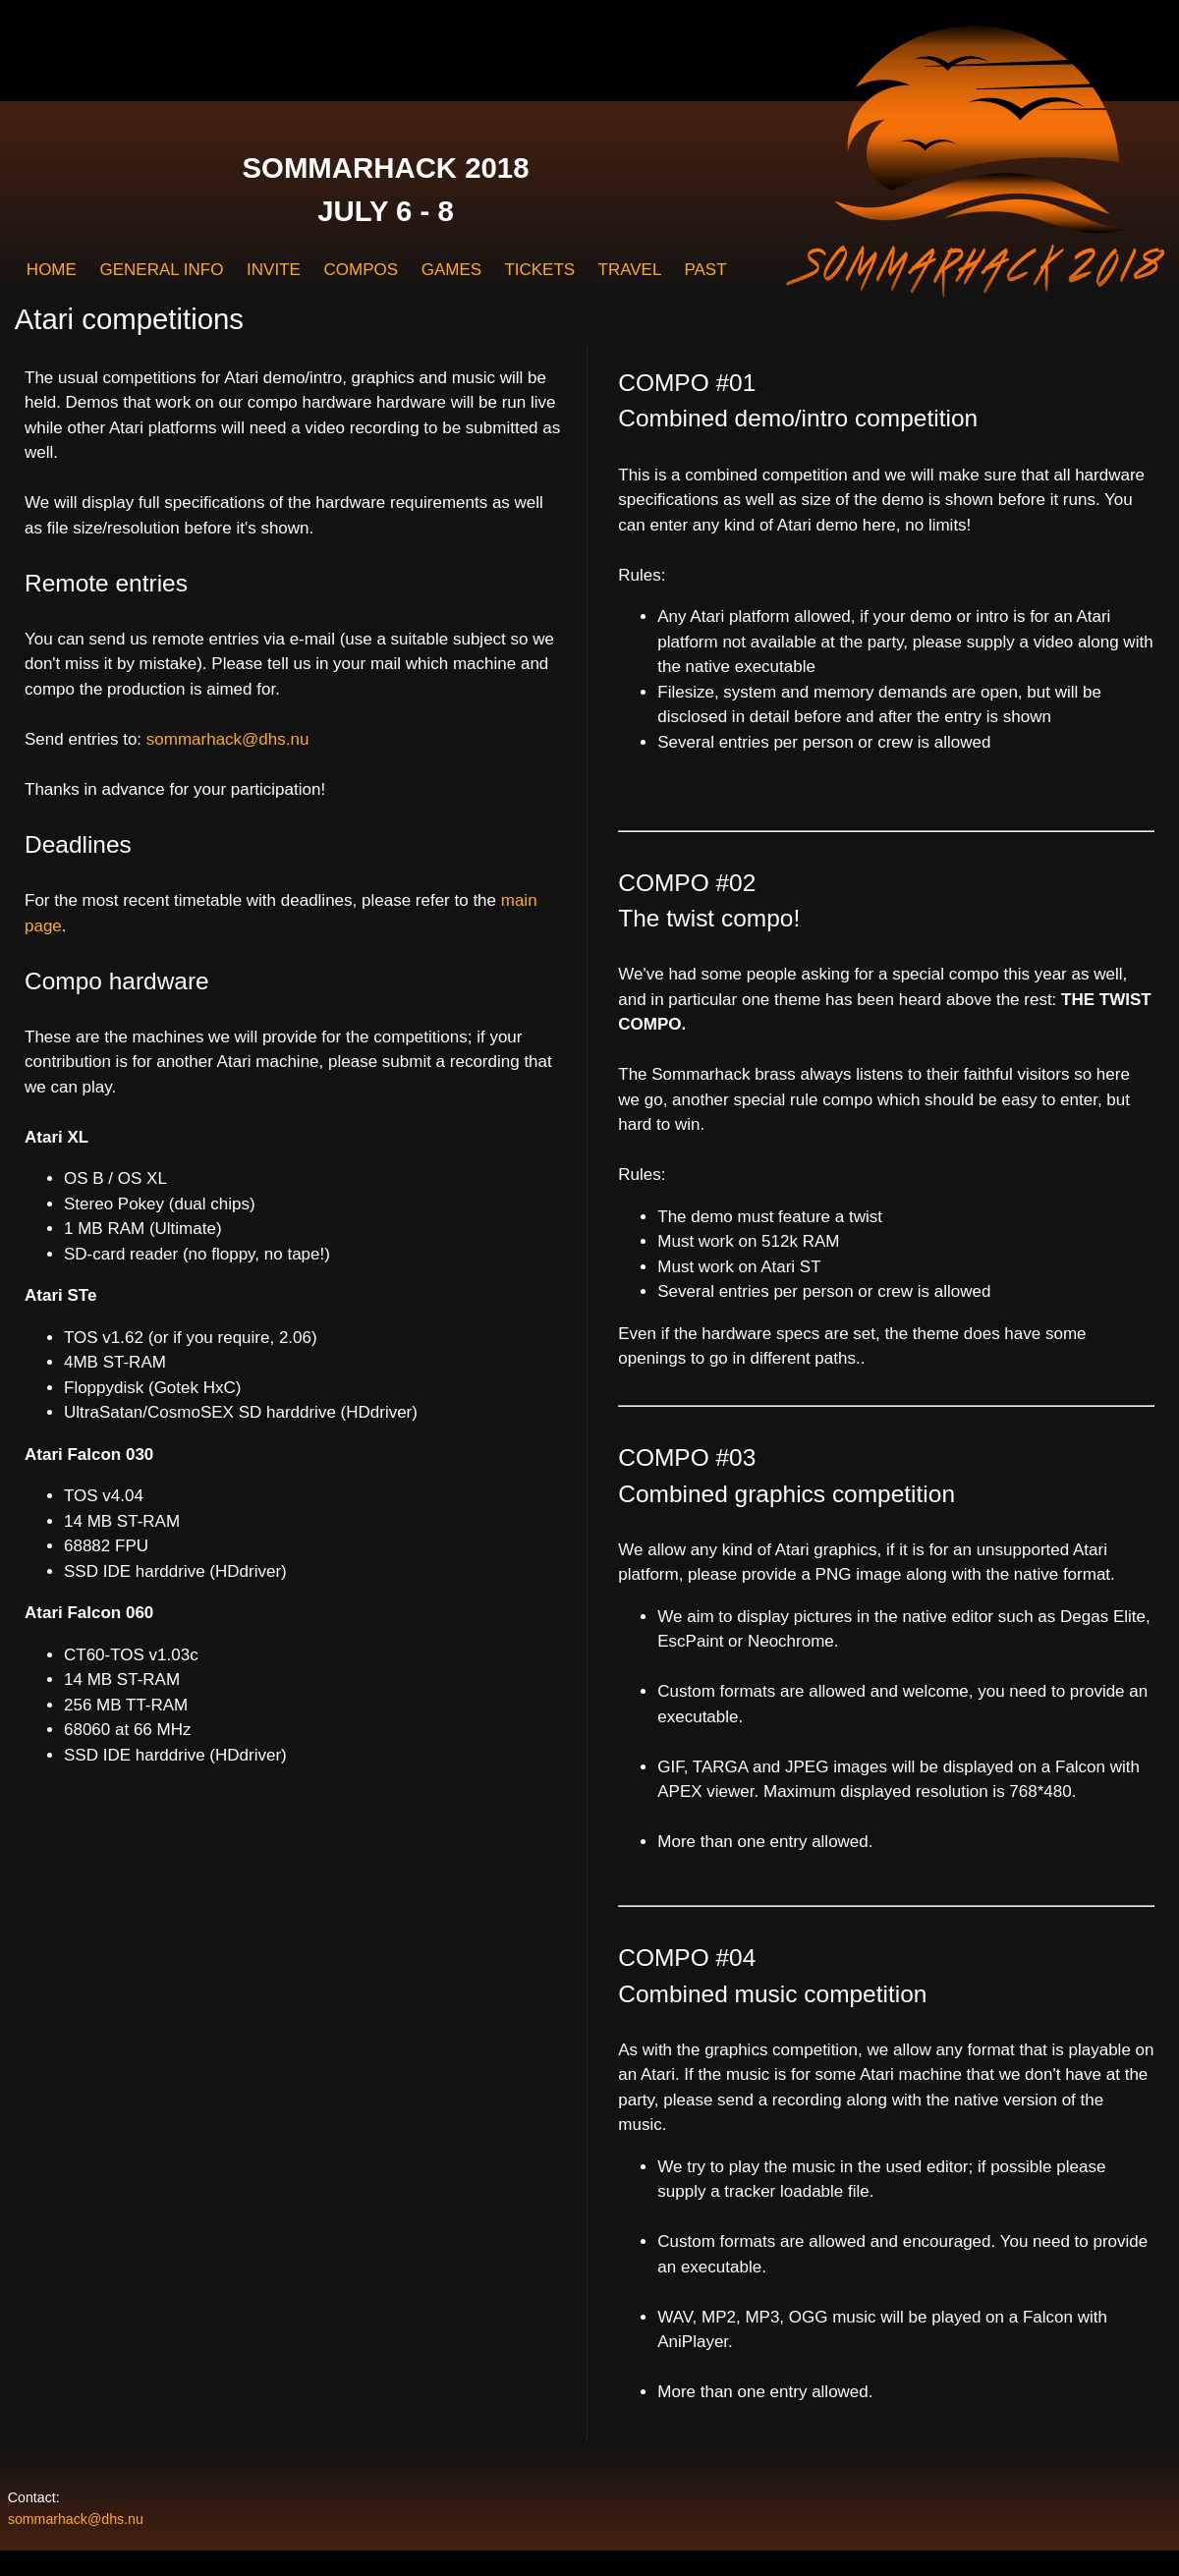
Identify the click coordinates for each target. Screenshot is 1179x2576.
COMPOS (360, 269)
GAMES (451, 269)
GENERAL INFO (161, 269)
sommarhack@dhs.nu (227, 739)
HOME (52, 269)
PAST (705, 269)
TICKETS (539, 269)
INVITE (274, 269)
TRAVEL (629, 269)
